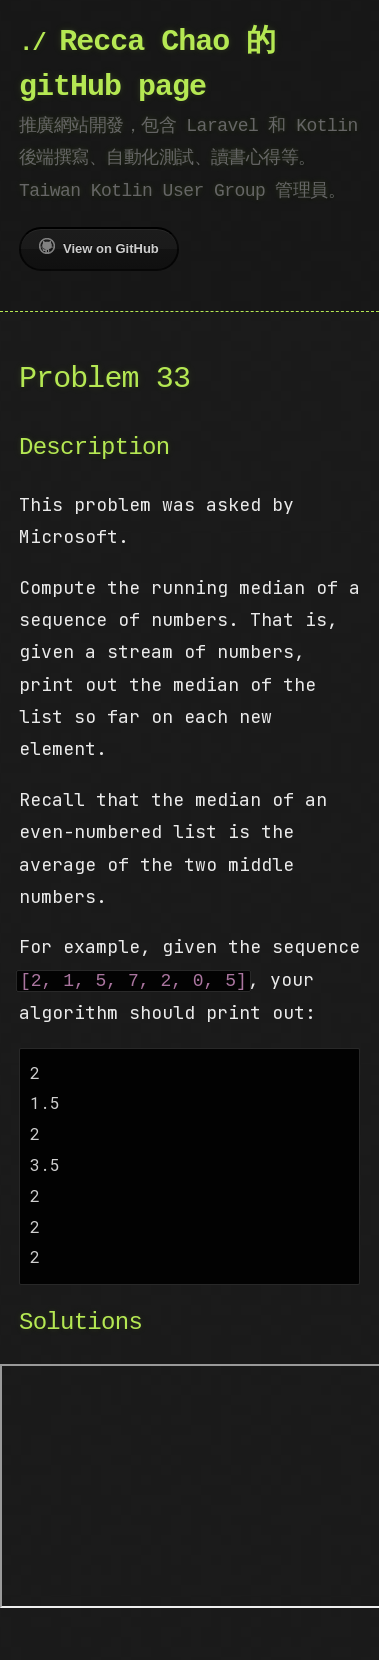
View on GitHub (99, 247)
